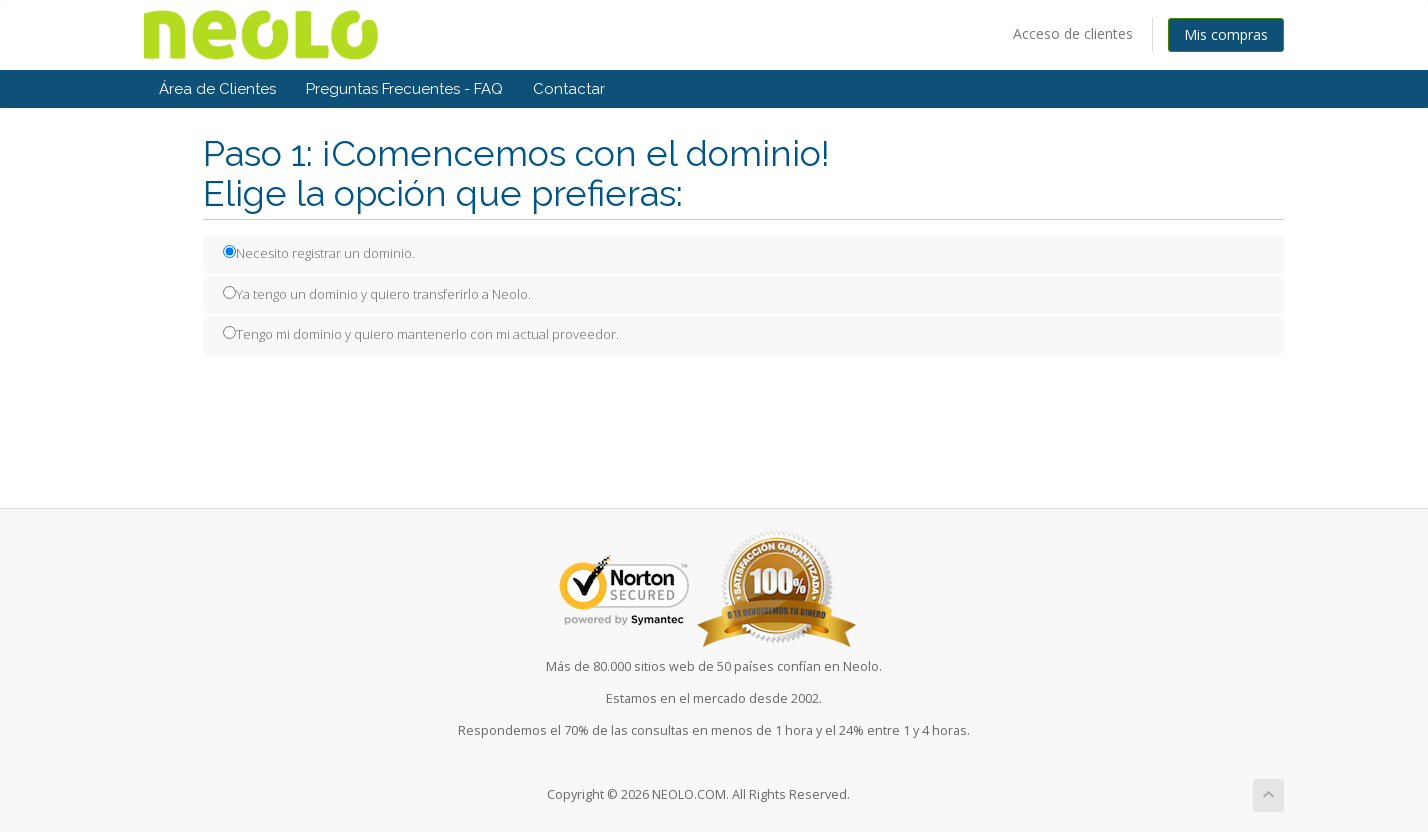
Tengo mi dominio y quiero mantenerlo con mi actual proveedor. (421, 334)
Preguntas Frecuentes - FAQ (404, 89)
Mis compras (1226, 34)
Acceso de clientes (1073, 33)
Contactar (569, 89)
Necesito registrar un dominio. (319, 253)
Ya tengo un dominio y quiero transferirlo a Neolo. (377, 294)
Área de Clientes (217, 89)
